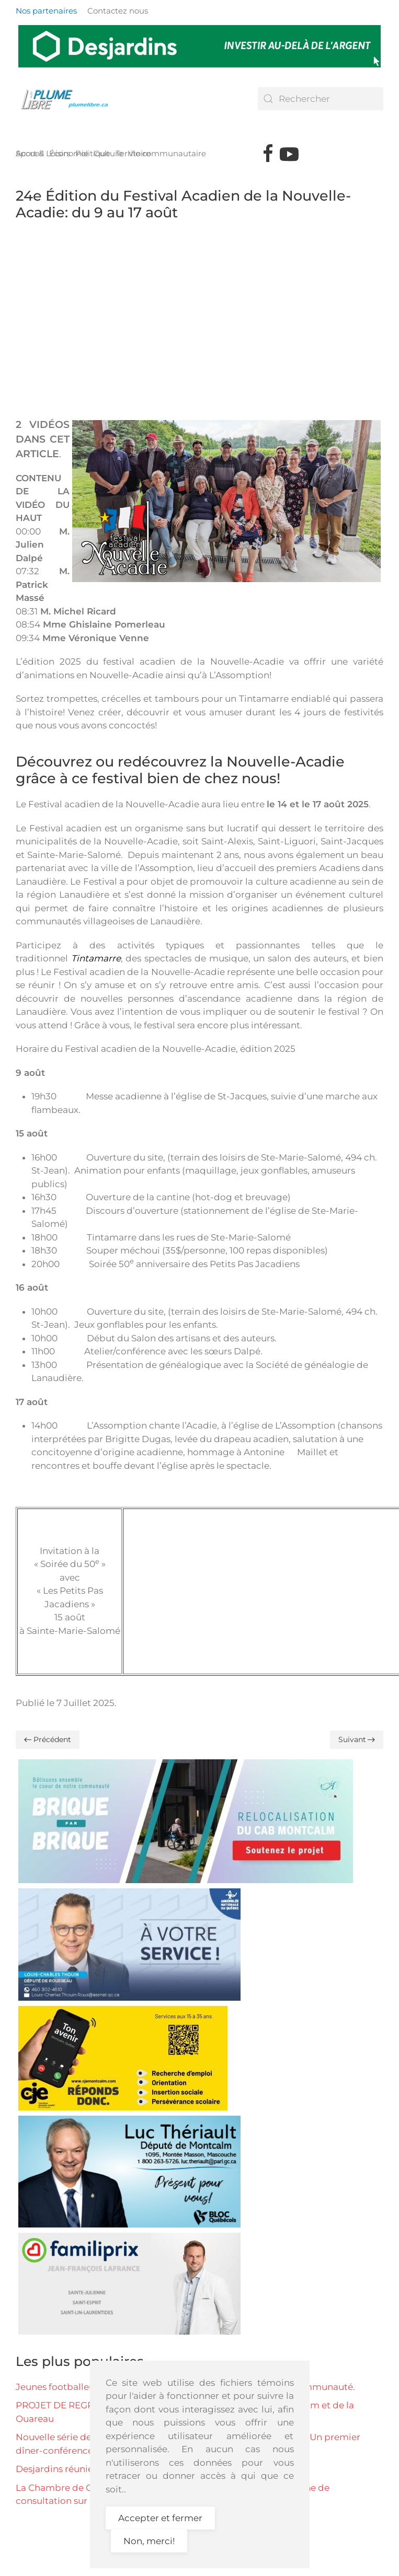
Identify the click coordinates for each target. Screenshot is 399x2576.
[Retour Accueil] (68, 98)
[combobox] (320, 98)
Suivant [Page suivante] (356, 1739)
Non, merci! (149, 2541)
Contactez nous (117, 11)
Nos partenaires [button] (46, 11)
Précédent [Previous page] (47, 1739)
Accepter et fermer (160, 2518)
